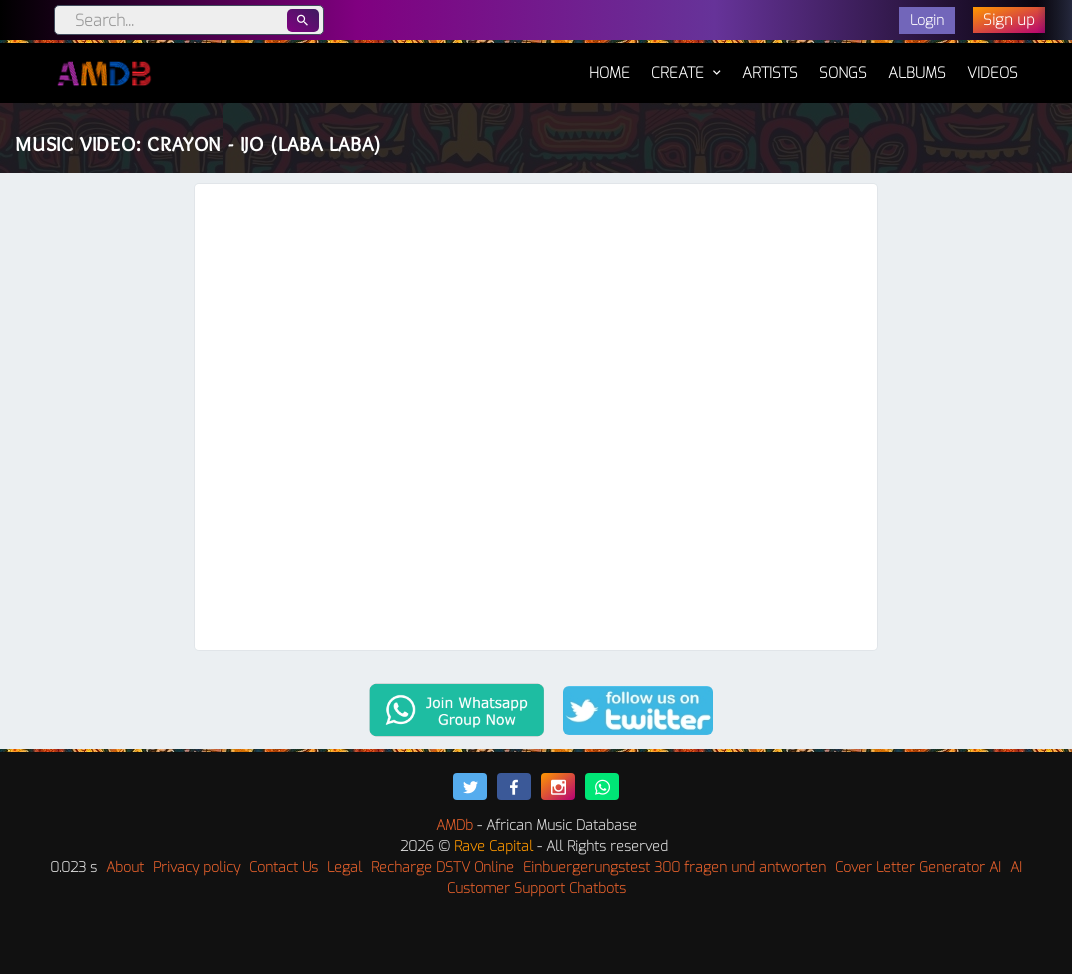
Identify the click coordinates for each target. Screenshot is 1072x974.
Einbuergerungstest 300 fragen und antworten (674, 867)
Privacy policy (196, 867)
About (125, 867)
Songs (843, 73)
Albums (917, 73)
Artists (770, 73)
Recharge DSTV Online (442, 867)
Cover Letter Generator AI (918, 867)
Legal (344, 867)
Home (609, 63)
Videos (992, 73)
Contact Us (283, 867)
